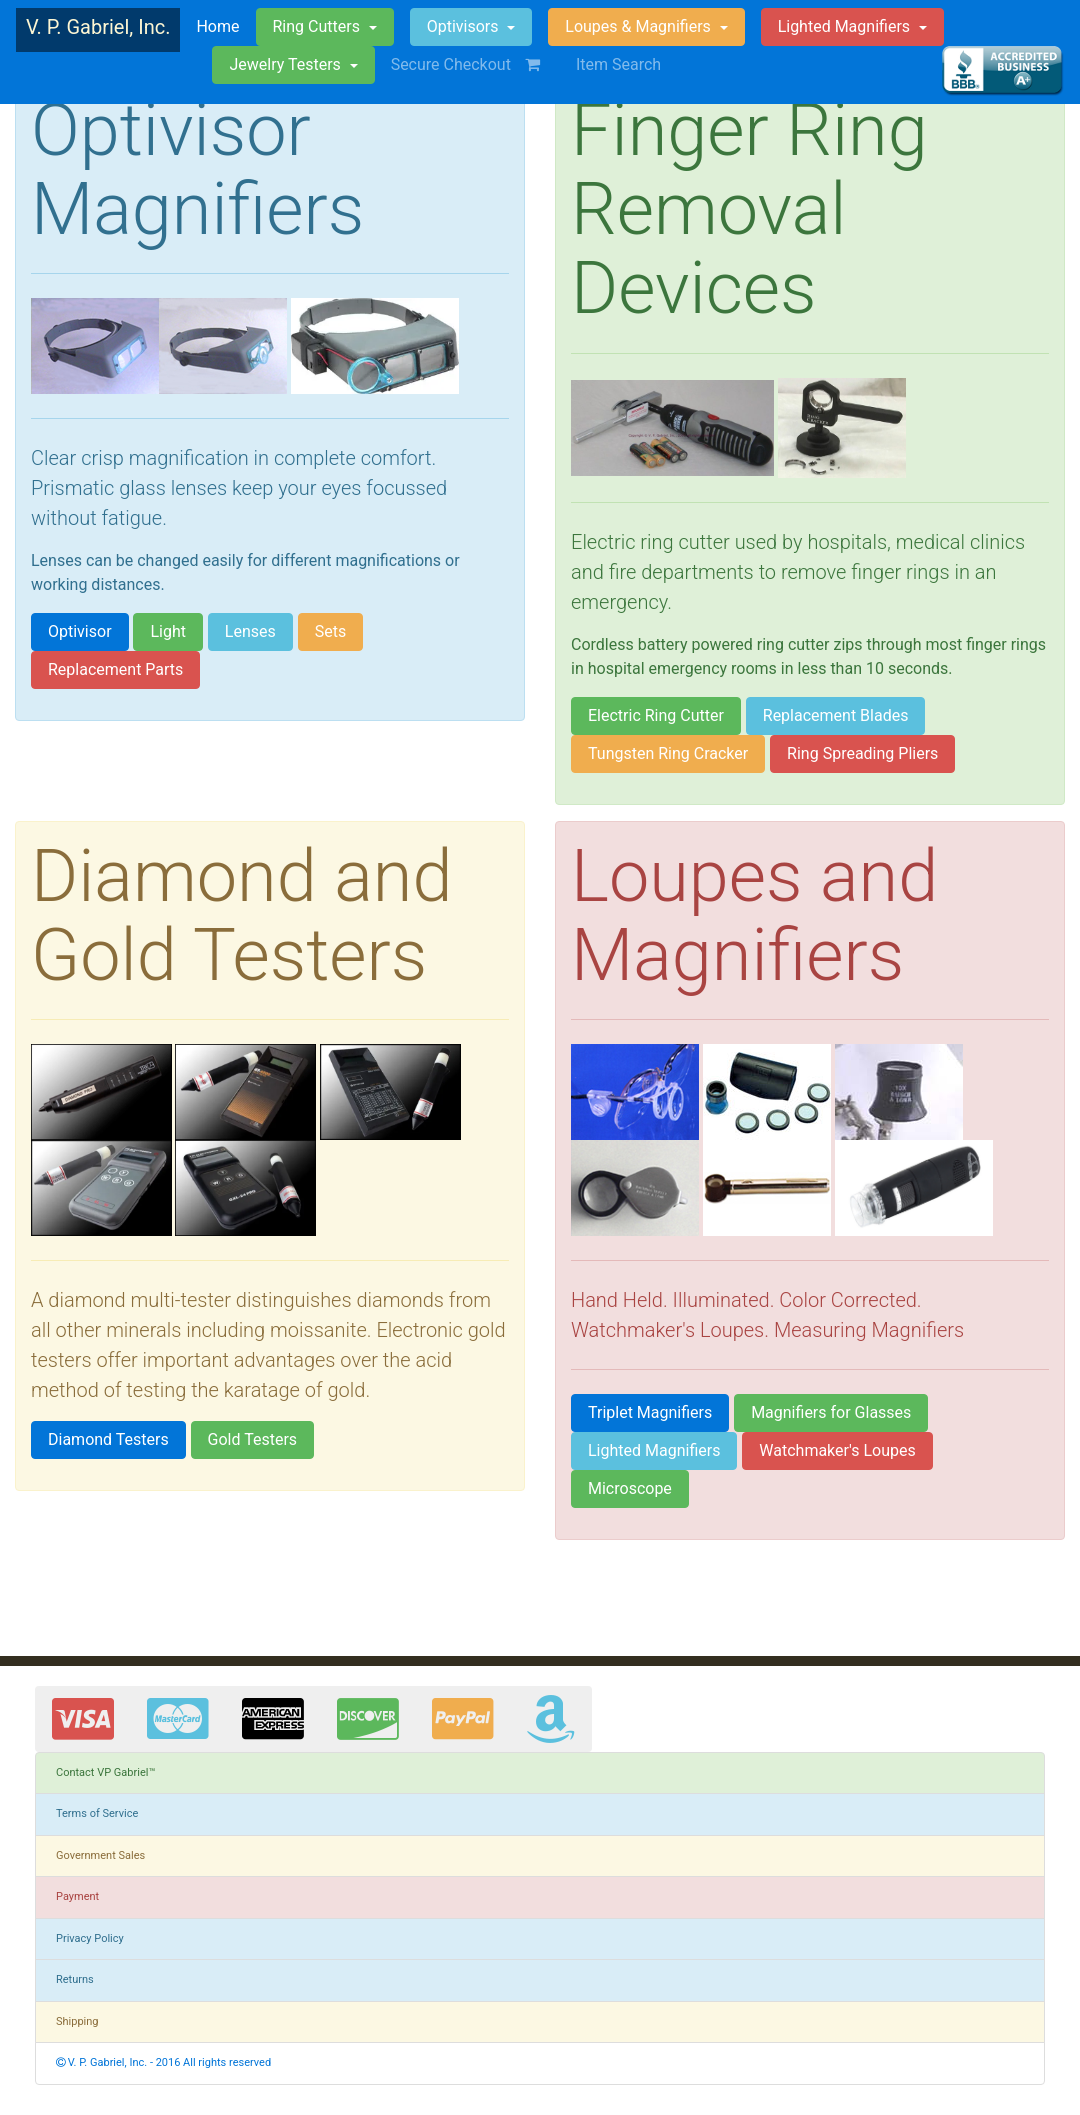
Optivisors (465, 26)
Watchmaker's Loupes (837, 1450)
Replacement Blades (836, 715)
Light (168, 631)
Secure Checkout (475, 64)
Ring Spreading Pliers (862, 753)
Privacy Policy (90, 1938)
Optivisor (80, 631)
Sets (330, 631)
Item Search (618, 64)
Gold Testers (253, 1439)
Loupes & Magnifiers (640, 26)
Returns (75, 1979)
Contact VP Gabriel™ (105, 1772)
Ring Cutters (318, 26)
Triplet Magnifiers (650, 1412)
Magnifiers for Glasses (831, 1412)
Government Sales (100, 1855)
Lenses (250, 631)
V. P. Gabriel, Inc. (98, 27)
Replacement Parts (115, 669)
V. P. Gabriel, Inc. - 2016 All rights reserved (163, 2062)
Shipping (77, 2021)
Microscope (630, 1488)
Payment (77, 1896)
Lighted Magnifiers (654, 1450)
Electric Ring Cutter (656, 715)
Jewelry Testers (286, 64)
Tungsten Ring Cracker (668, 753)
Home (217, 25)
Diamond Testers (108, 1439)
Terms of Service (97, 1813)
